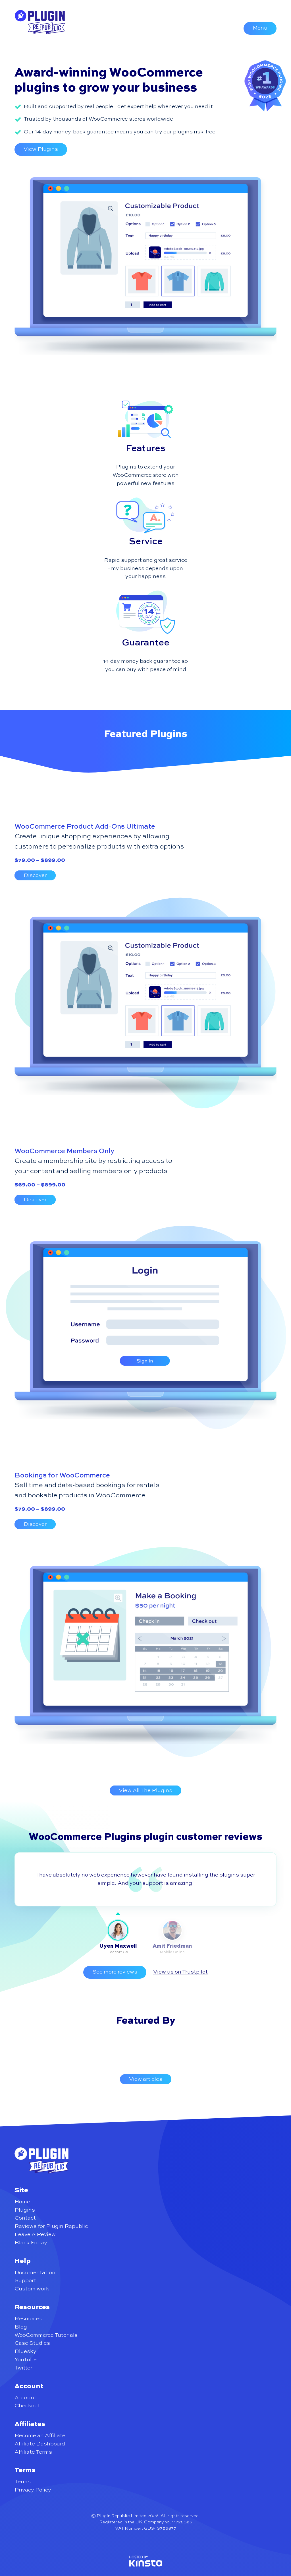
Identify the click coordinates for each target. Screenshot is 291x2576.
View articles (145, 2079)
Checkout (27, 2405)
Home (22, 2202)
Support (25, 2280)
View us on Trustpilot (180, 1972)
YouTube (25, 2359)
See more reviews (114, 1972)
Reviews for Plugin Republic (51, 2226)
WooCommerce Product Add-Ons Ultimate (84, 826)
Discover (35, 875)
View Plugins (41, 149)
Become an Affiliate (39, 2435)
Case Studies (32, 2343)
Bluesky (25, 2351)
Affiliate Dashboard (39, 2444)
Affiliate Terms (33, 2452)
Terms (22, 2481)
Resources (28, 2318)
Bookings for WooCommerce (62, 1475)
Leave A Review (35, 2234)
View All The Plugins (145, 1790)
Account (25, 2397)
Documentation (34, 2272)
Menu (260, 28)
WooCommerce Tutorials (46, 2335)
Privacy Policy (32, 2490)
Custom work (31, 2289)
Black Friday (30, 2242)
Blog (20, 2327)
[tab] (118, 1937)
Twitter (23, 2368)
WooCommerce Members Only (64, 1151)
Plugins (24, 2210)
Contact (25, 2218)
